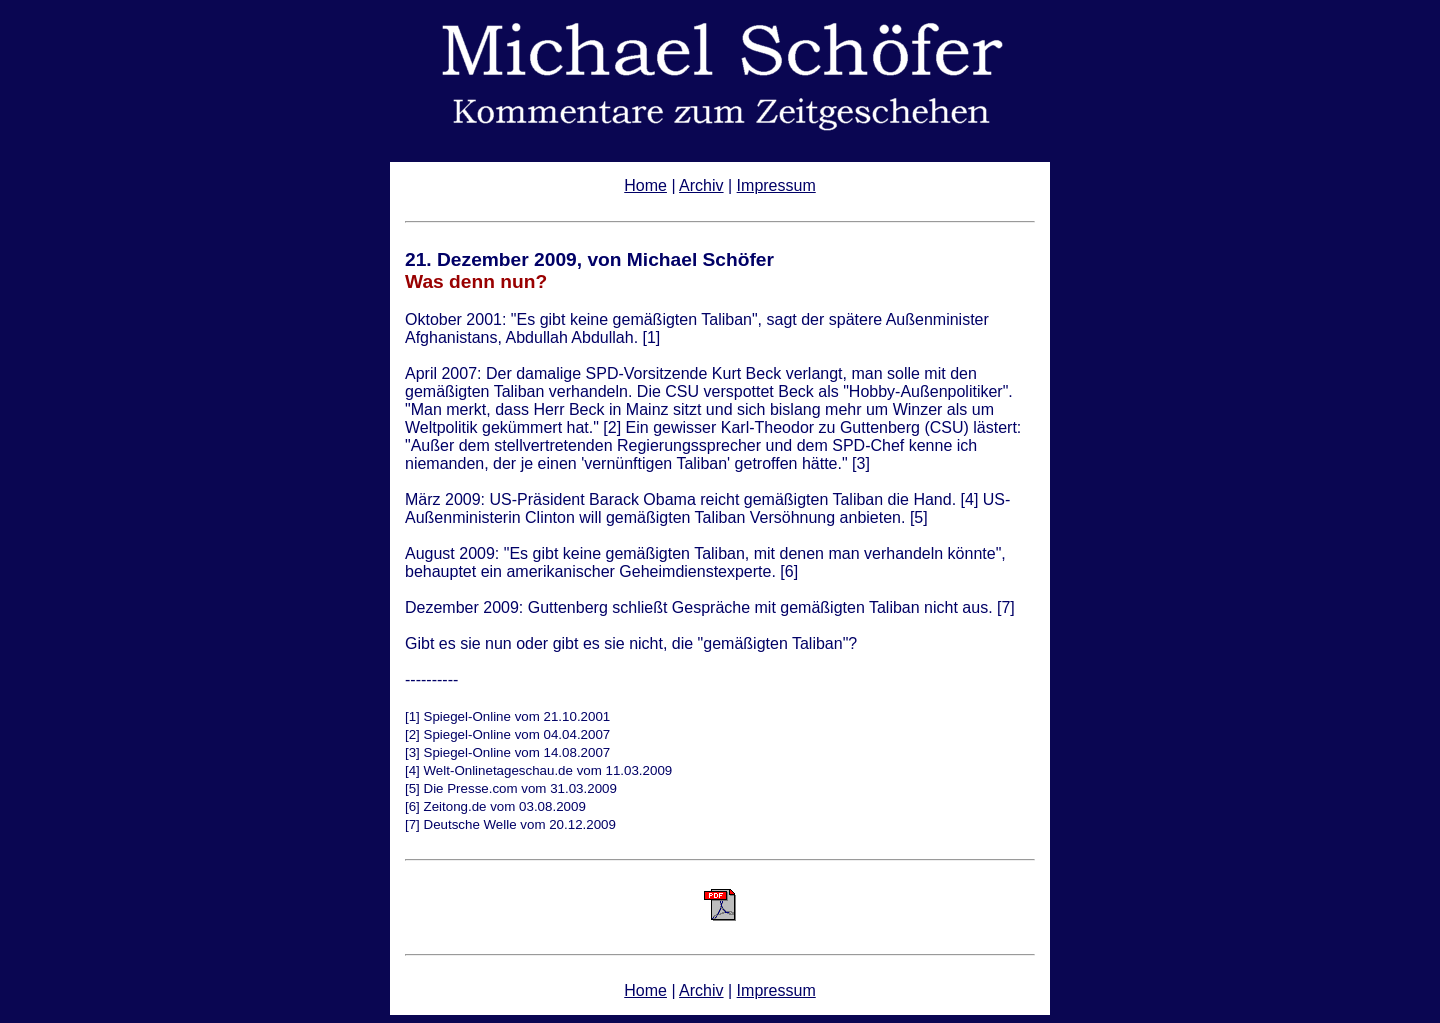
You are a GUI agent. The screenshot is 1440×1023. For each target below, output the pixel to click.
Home (645, 185)
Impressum (776, 185)
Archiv (701, 185)
